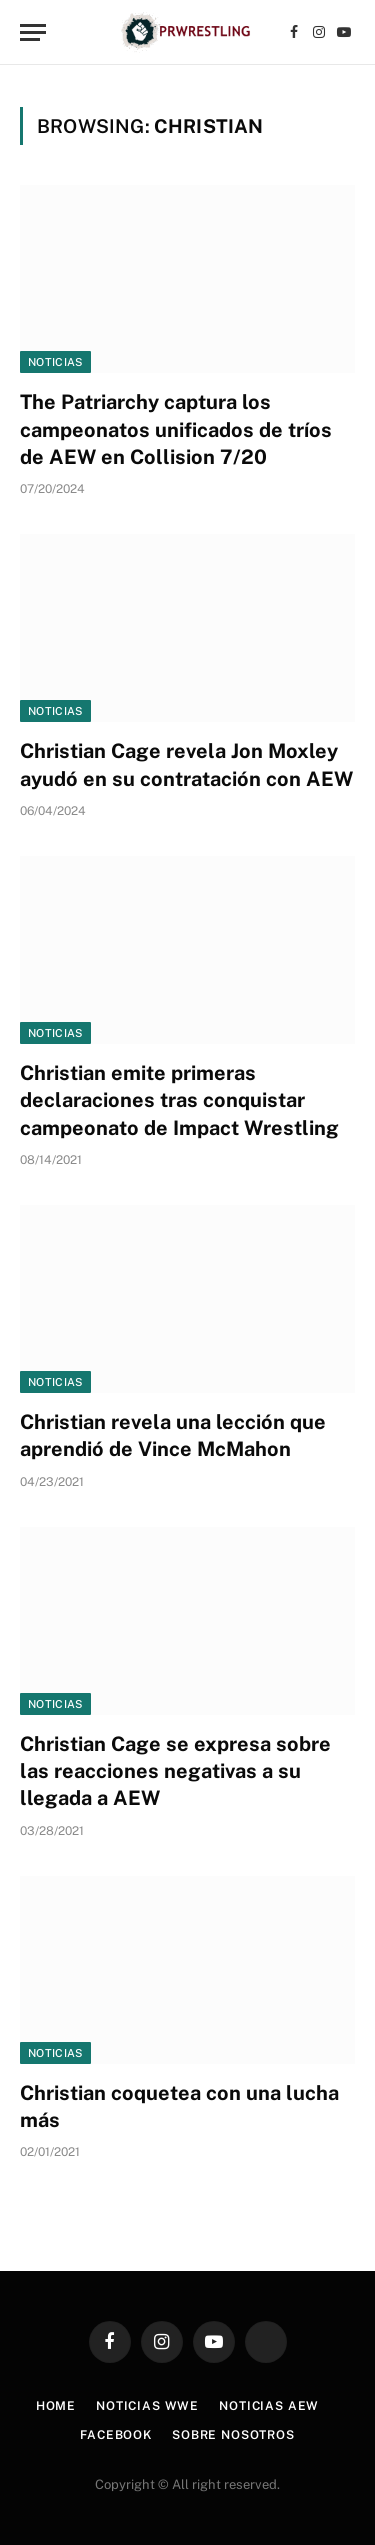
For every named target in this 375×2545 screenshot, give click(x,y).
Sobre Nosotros (233, 2435)
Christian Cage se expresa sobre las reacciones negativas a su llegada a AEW (175, 1771)
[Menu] (33, 32)
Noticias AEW (269, 2406)
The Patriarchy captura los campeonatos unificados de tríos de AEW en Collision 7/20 (176, 429)
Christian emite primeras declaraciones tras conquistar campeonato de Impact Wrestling (179, 1100)
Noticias (55, 362)
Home (56, 2406)
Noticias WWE (147, 2406)
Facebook (116, 2435)
